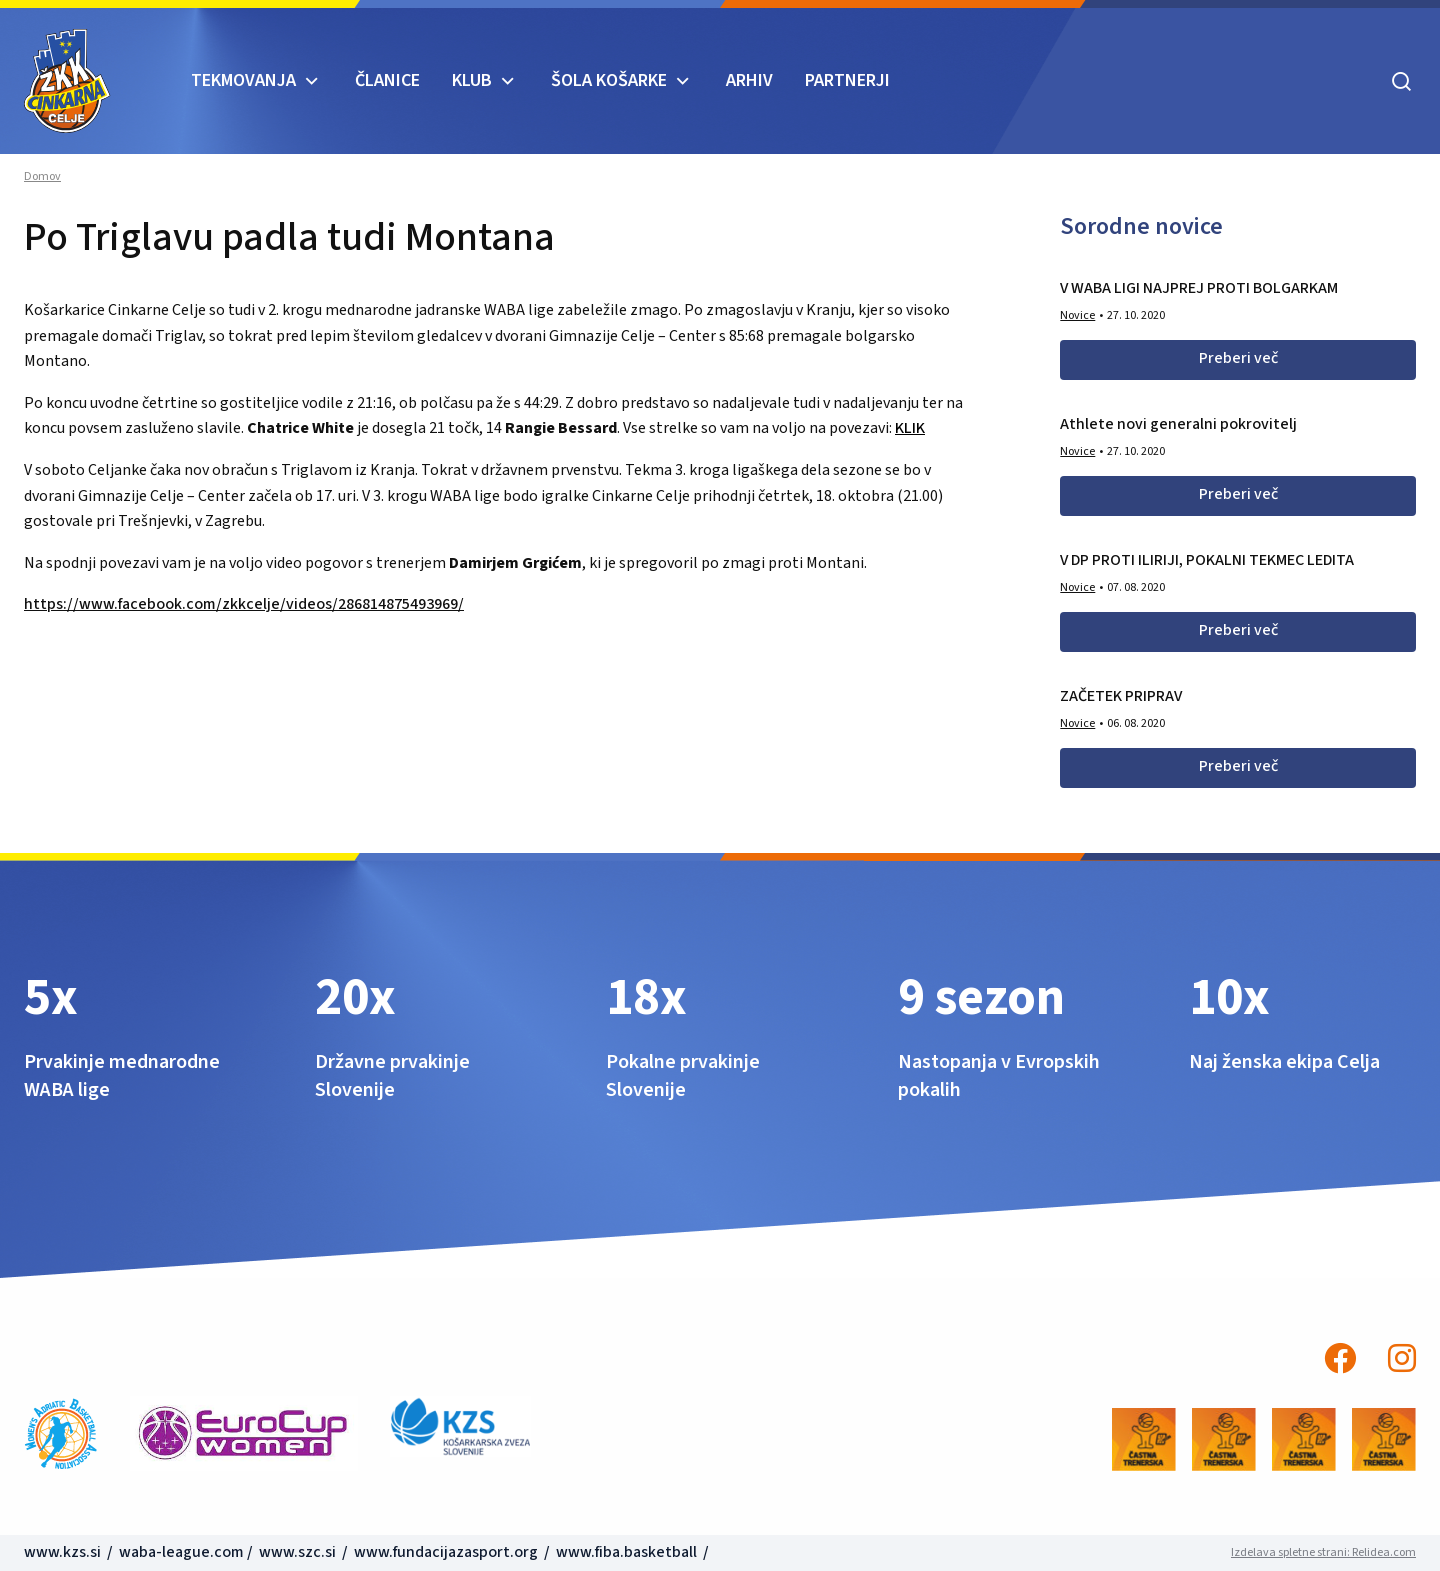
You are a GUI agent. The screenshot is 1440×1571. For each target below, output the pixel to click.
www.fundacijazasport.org (446, 1552)
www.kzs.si (64, 1552)
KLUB (472, 80)
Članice (387, 80)
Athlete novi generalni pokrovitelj (1178, 424)
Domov (42, 177)
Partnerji (847, 80)
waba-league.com (181, 1552)
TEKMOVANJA (243, 80)
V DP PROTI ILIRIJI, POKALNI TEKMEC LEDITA (1207, 560)
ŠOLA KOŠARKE (609, 80)
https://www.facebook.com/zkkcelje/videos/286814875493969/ (244, 604)
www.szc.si (299, 1552)
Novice (1077, 315)
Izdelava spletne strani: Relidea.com (1323, 1552)
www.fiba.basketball (626, 1552)
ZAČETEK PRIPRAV (1121, 696)
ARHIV (749, 80)
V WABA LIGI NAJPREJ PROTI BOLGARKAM (1199, 288)
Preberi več (1238, 358)
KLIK (910, 428)
